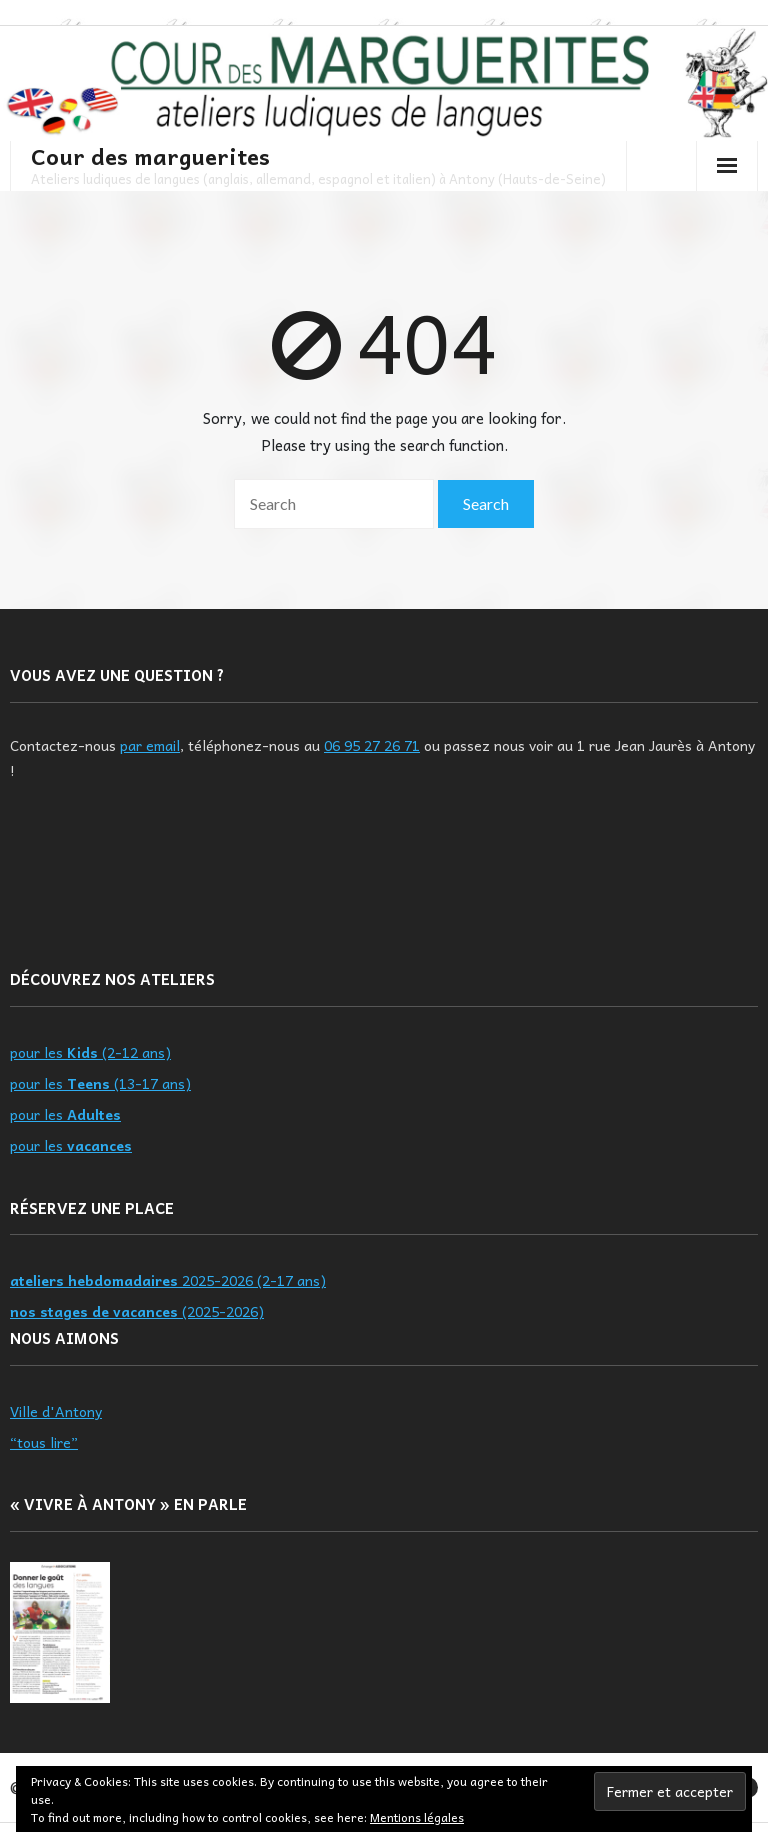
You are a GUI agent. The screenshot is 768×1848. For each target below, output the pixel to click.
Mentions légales (417, 1817)
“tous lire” (44, 1442)
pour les (65, 1114)
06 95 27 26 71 (372, 745)
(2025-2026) (137, 1311)
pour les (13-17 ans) (100, 1083)
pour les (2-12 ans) (90, 1052)
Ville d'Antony (56, 1411)
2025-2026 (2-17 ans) (168, 1280)
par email (150, 745)
